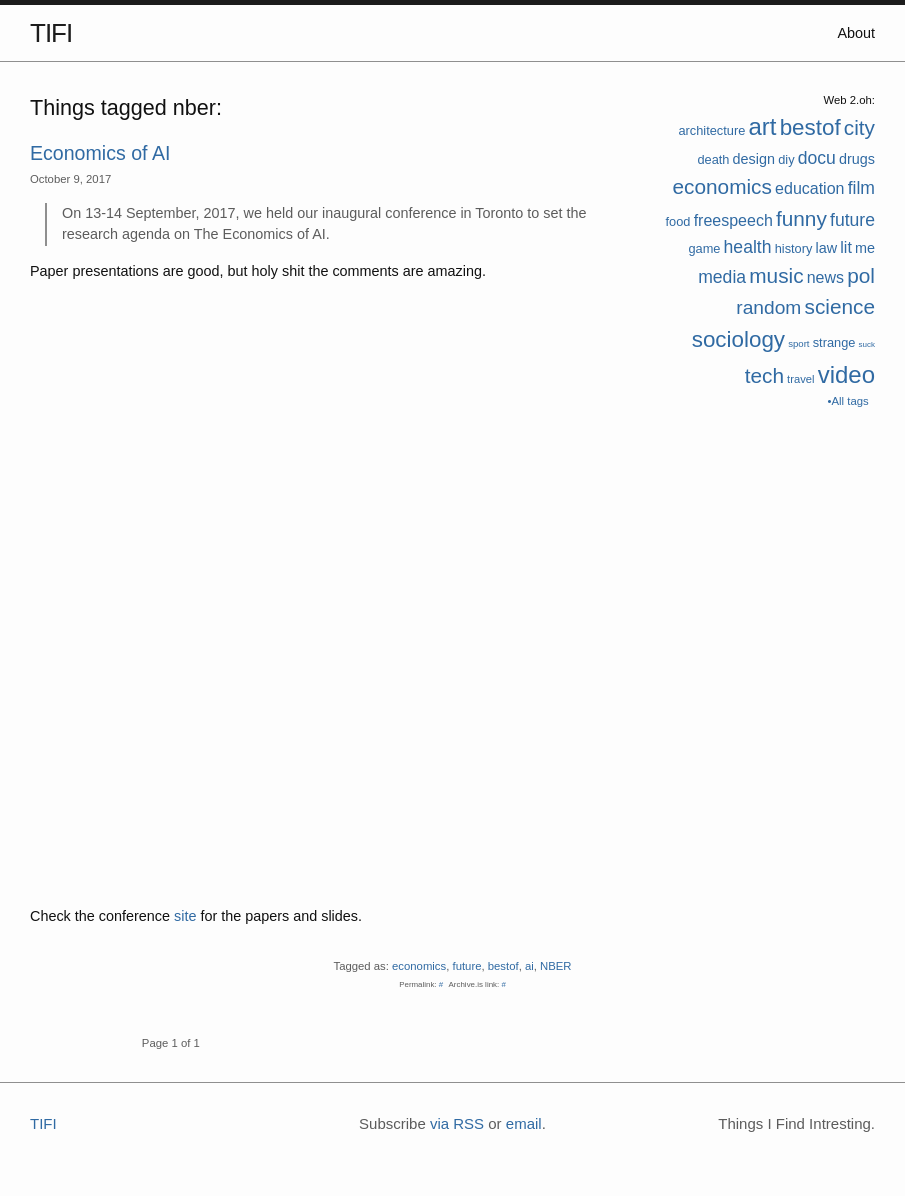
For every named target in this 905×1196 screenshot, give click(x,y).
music (776, 275)
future (852, 220)
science (839, 306)
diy (786, 159)
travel (800, 379)
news (825, 277)
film (861, 188)
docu (817, 158)
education (809, 188)
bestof (810, 127)
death (713, 159)
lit (846, 247)
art (762, 126)
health (748, 247)
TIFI (51, 33)
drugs (857, 159)
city (859, 127)
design (754, 159)
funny (801, 218)
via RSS (457, 1123)
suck (867, 344)
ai (529, 966)
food (678, 221)
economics (722, 186)
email (524, 1123)
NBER (555, 966)
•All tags (848, 401)
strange (834, 342)
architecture (711, 130)
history (794, 248)
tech (764, 375)
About (856, 33)
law (827, 248)
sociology (738, 339)
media (722, 277)
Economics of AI (100, 153)
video (846, 374)
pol (861, 275)
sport (798, 343)
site (185, 916)
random (768, 307)
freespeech (733, 220)
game (704, 248)
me (865, 248)
